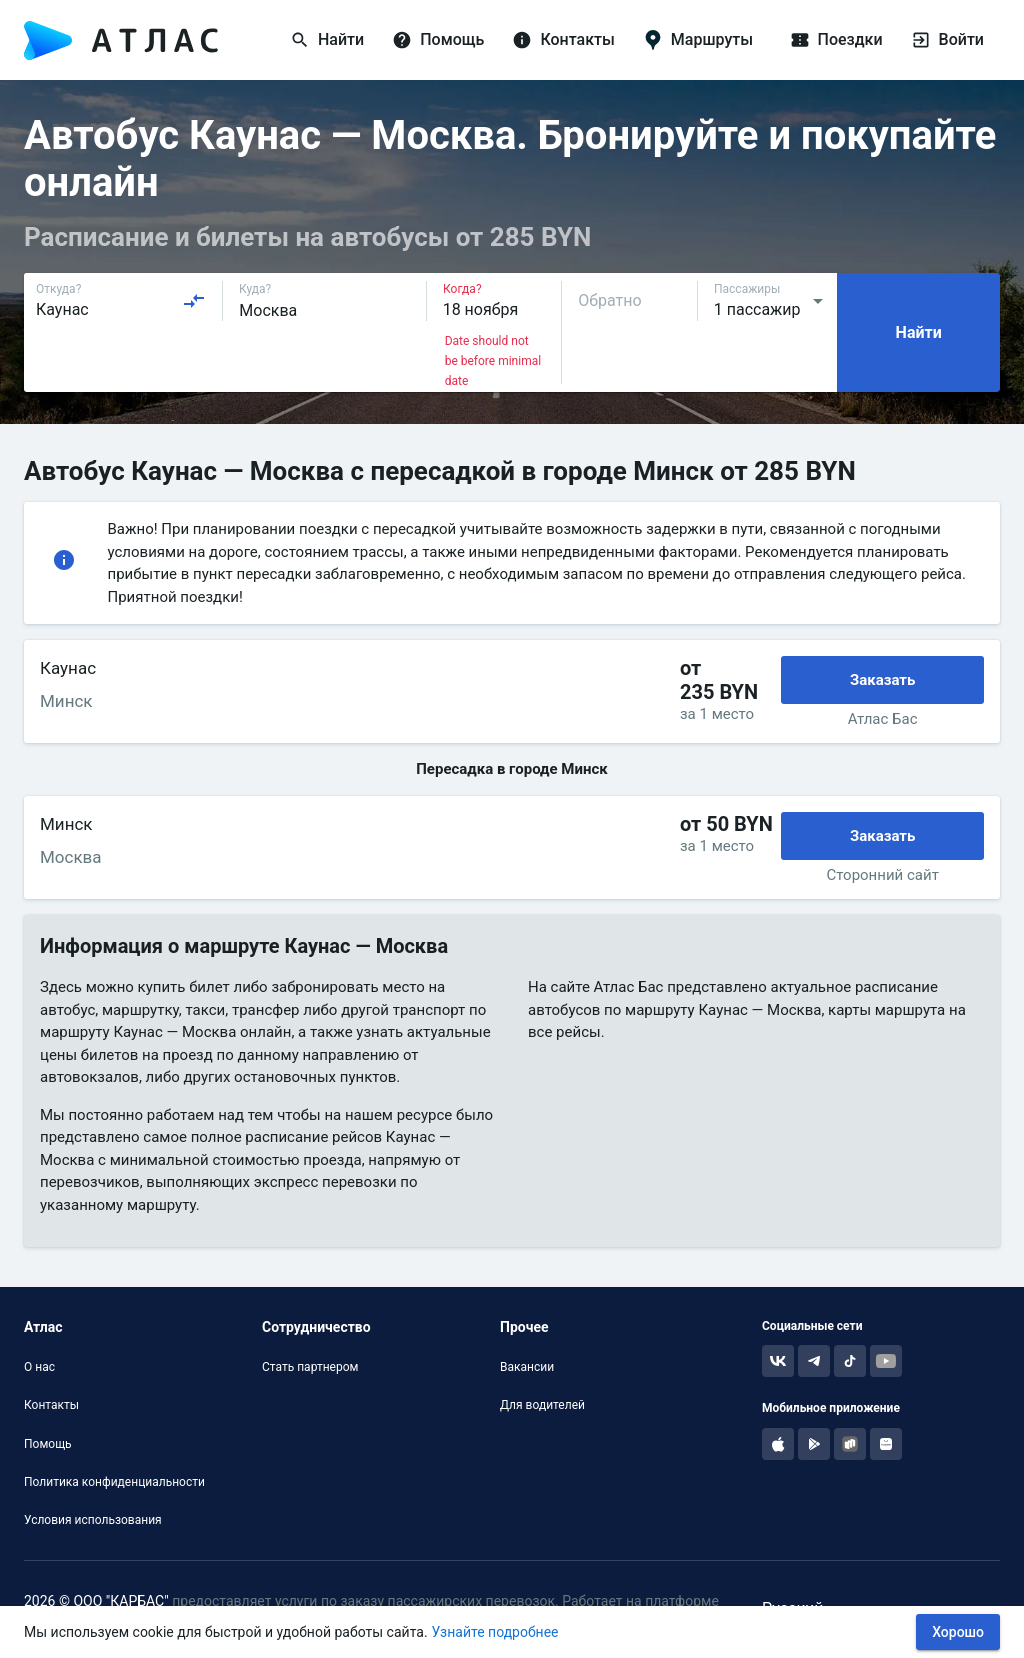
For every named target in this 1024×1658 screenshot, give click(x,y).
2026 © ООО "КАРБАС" (96, 1601)
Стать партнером (310, 1367)
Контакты (51, 1405)
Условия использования (93, 1520)
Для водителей (542, 1405)
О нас (39, 1367)
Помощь (48, 1444)
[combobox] (121, 301)
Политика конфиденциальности (114, 1482)
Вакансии (527, 1367)
